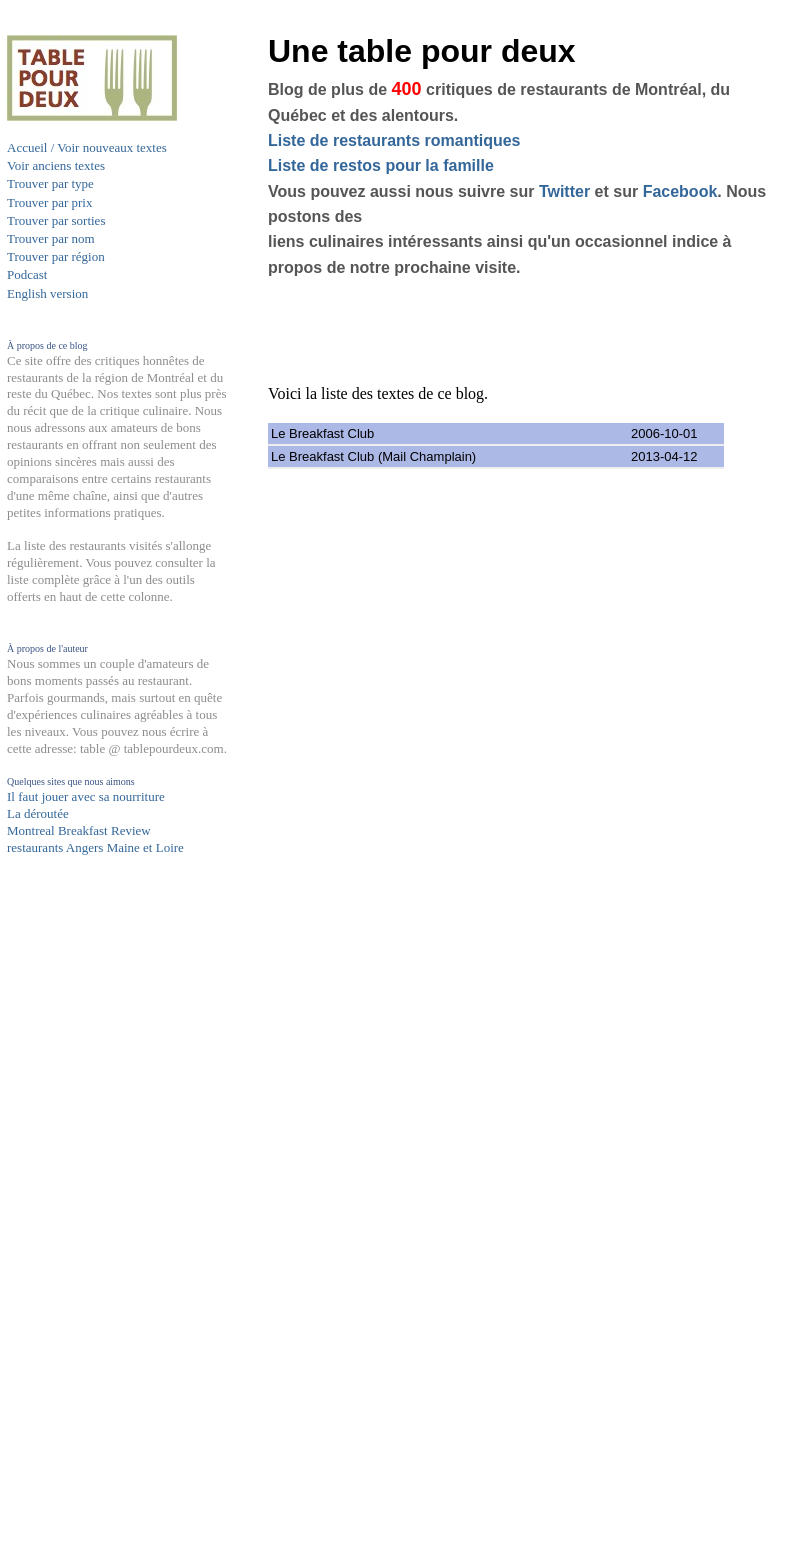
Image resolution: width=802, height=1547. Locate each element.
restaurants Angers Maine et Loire (95, 847)
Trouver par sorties (56, 220)
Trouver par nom (51, 238)
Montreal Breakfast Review (79, 830)
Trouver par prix (49, 202)
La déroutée (38, 813)
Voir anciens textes (56, 165)
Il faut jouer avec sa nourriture (86, 796)
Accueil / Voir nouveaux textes (87, 147)
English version (47, 293)
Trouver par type (50, 183)
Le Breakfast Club (322, 433)
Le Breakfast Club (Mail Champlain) (373, 456)
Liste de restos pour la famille (381, 165)
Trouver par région (56, 256)
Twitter (564, 191)
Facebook (680, 191)
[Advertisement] (87, 1247)
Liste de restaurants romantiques (394, 140)
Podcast (27, 274)
